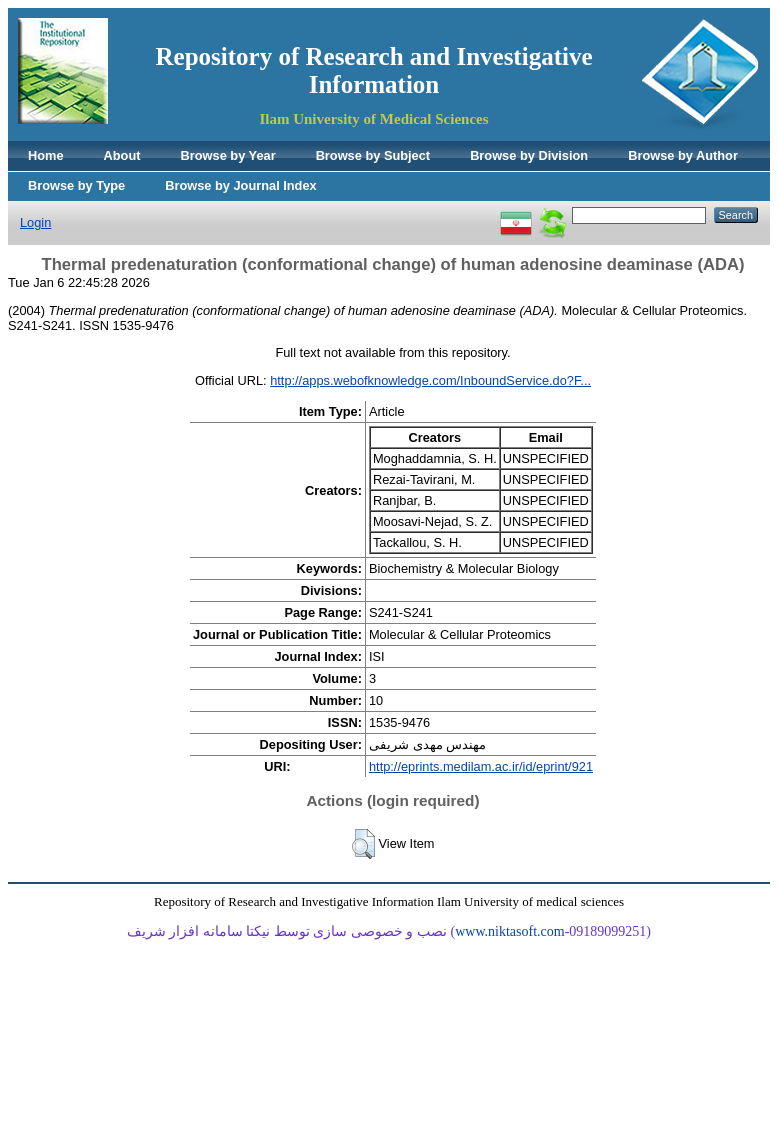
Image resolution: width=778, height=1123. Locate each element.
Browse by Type (76, 185)
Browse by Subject (373, 155)
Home (46, 155)
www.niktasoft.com (510, 931)
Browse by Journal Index (240, 185)
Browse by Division (529, 155)
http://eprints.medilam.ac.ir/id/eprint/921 (481, 766)
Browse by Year (228, 155)
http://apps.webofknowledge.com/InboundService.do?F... (430, 380)
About (122, 155)
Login (35, 222)
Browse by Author (683, 155)
